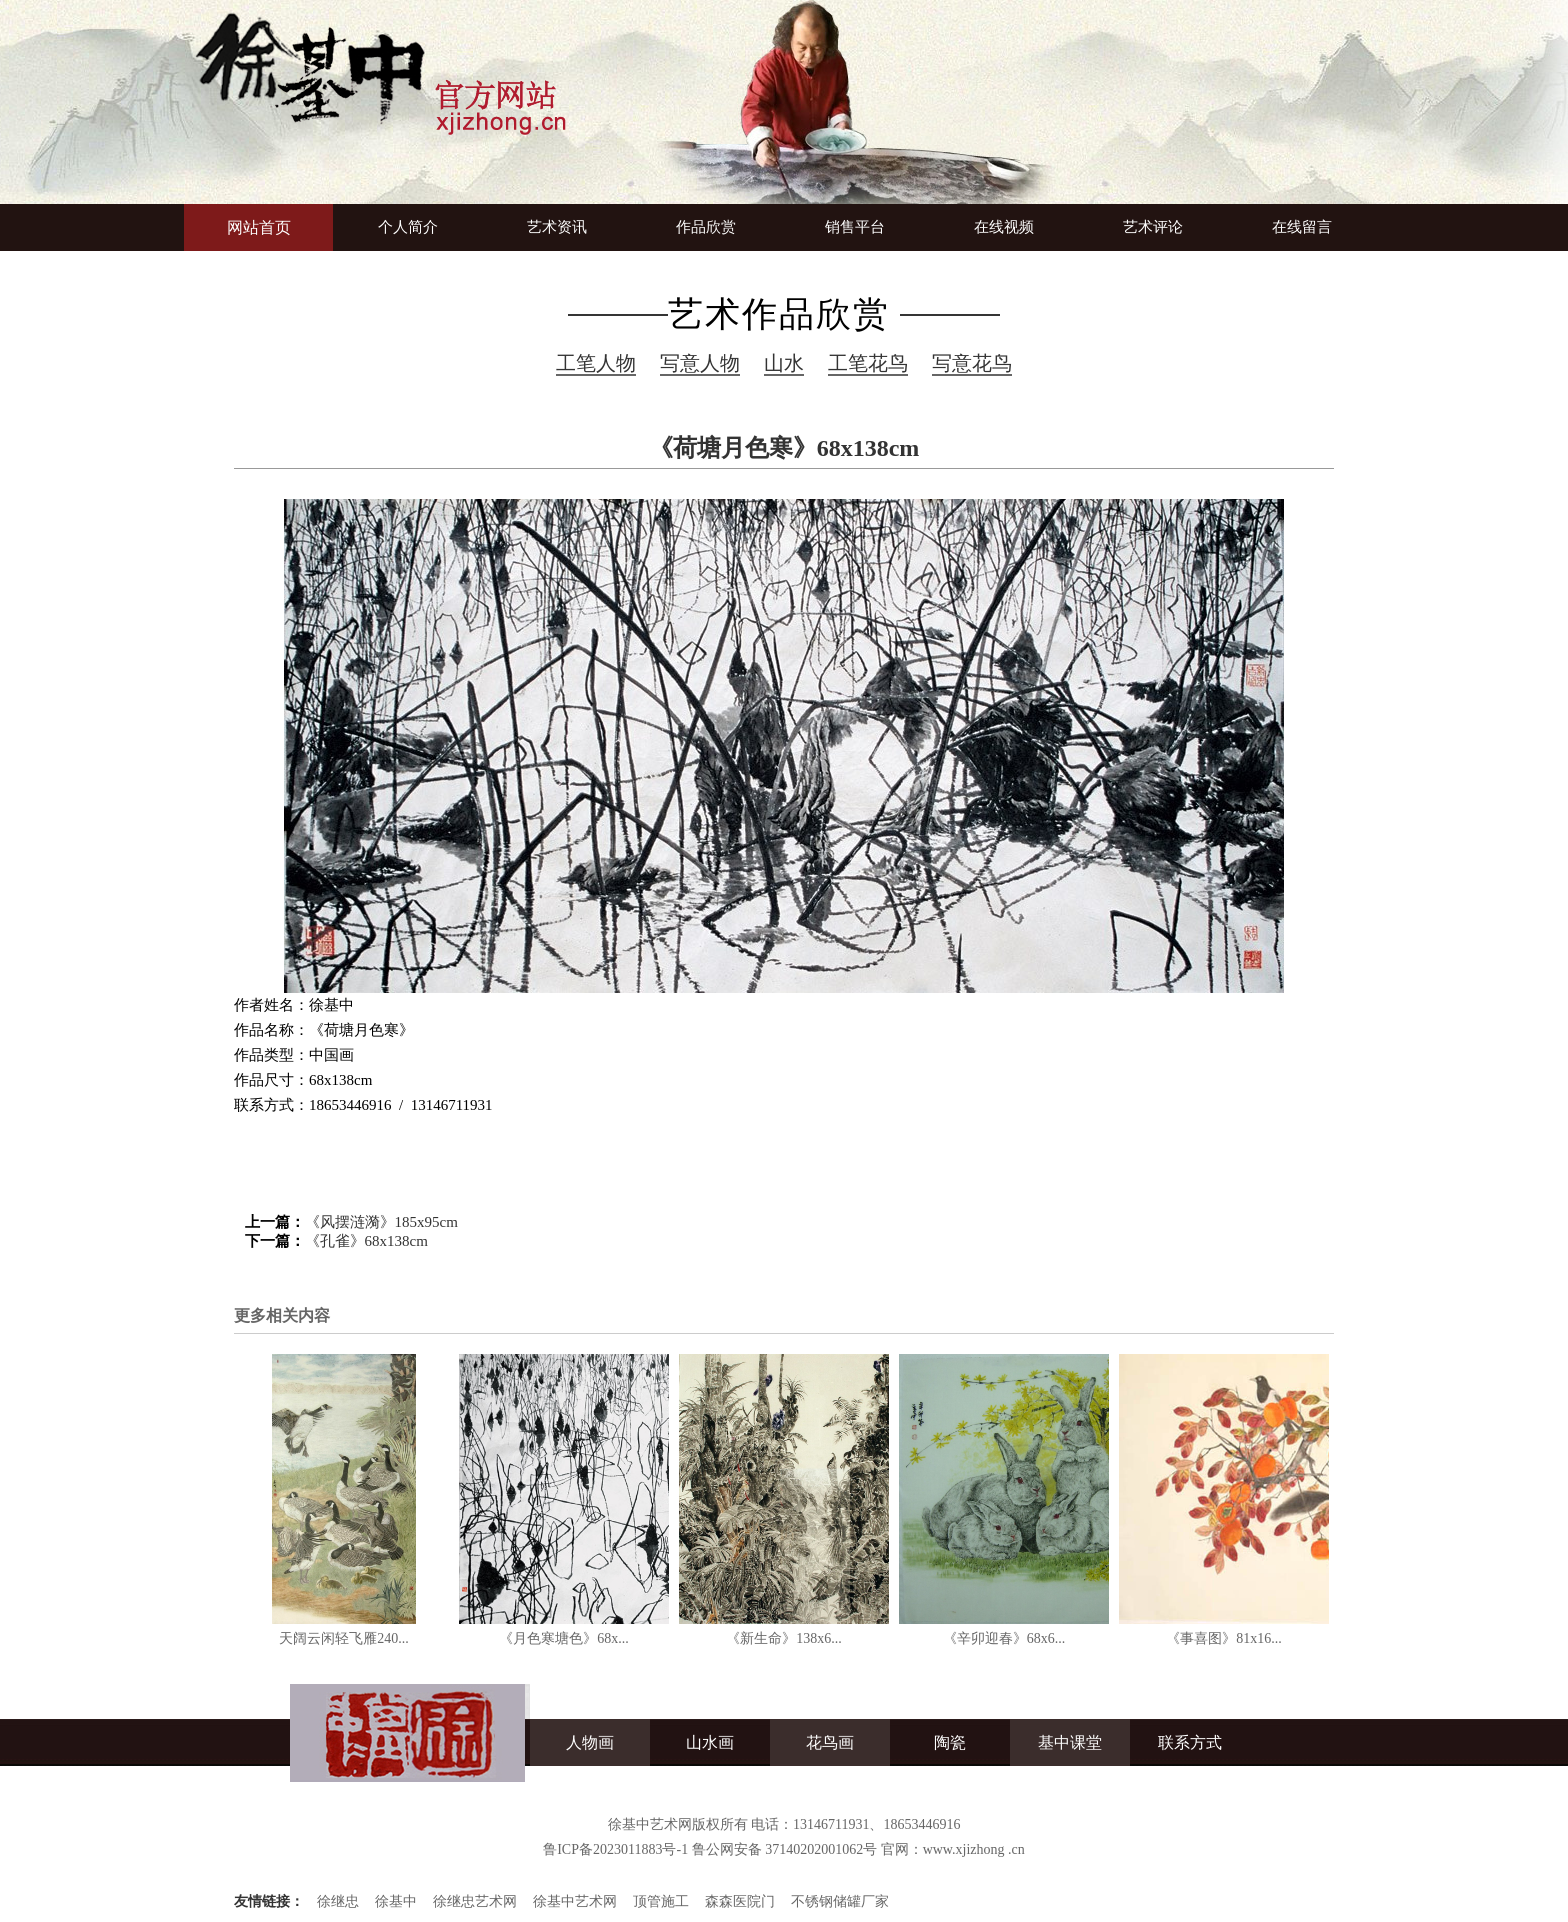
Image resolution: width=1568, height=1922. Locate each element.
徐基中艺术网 (575, 1901)
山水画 (710, 1742)
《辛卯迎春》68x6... (1004, 1638)
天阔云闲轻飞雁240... (344, 1638)
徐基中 (396, 1901)
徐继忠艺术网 (475, 1901)
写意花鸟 (972, 363)
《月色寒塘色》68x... (564, 1638)
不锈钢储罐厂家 (840, 1901)
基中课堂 (1070, 1742)
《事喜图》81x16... (1224, 1638)
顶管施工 (661, 1901)
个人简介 (408, 227)
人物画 (590, 1742)
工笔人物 (596, 363)
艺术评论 (1153, 227)
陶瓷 (950, 1742)
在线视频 (1004, 227)
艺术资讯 (557, 227)
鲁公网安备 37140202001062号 (785, 1849)
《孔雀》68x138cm (366, 1241)
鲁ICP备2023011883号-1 (615, 1849)
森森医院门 (740, 1901)
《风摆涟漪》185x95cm (381, 1222)
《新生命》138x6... (784, 1638)
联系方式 (1190, 1742)
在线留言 (1302, 227)
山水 (784, 363)
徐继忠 (338, 1901)
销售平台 (855, 227)
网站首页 (259, 227)
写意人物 (700, 363)
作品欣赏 (706, 227)
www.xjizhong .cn (974, 1849)
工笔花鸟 (868, 363)
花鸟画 (830, 1742)
